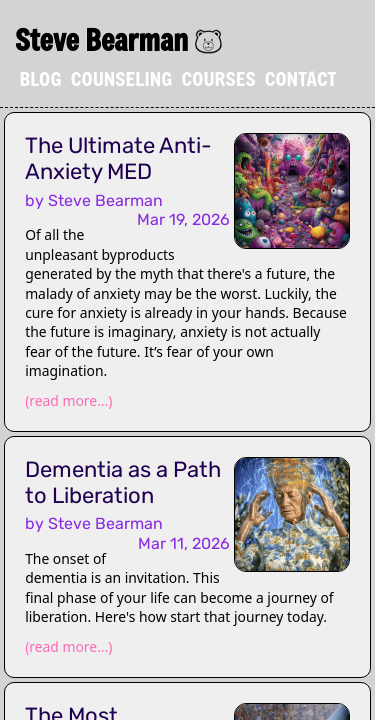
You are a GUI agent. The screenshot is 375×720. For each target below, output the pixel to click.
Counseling (122, 78)
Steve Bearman (101, 40)
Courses (218, 78)
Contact (301, 78)
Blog (41, 78)
